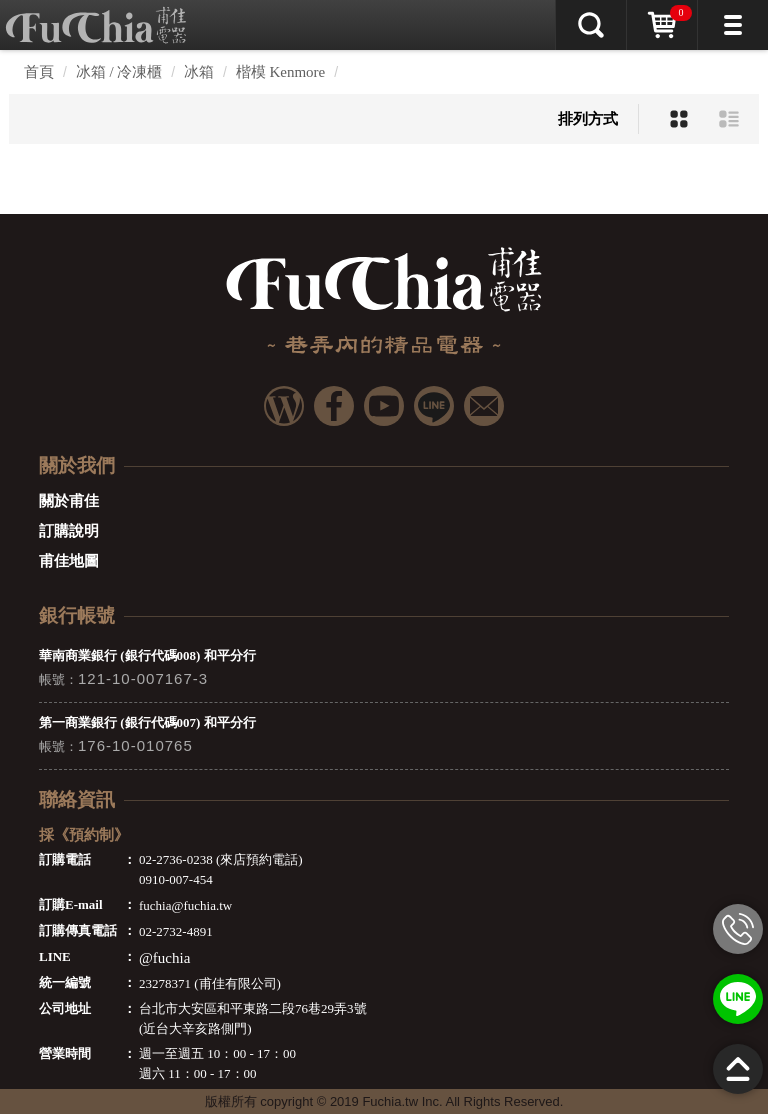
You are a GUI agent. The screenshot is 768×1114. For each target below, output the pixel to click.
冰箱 (199, 72)
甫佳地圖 (69, 561)
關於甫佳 (69, 501)
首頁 (39, 72)
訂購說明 (69, 531)
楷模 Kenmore (281, 72)
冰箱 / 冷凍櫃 (119, 72)
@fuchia (164, 958)
